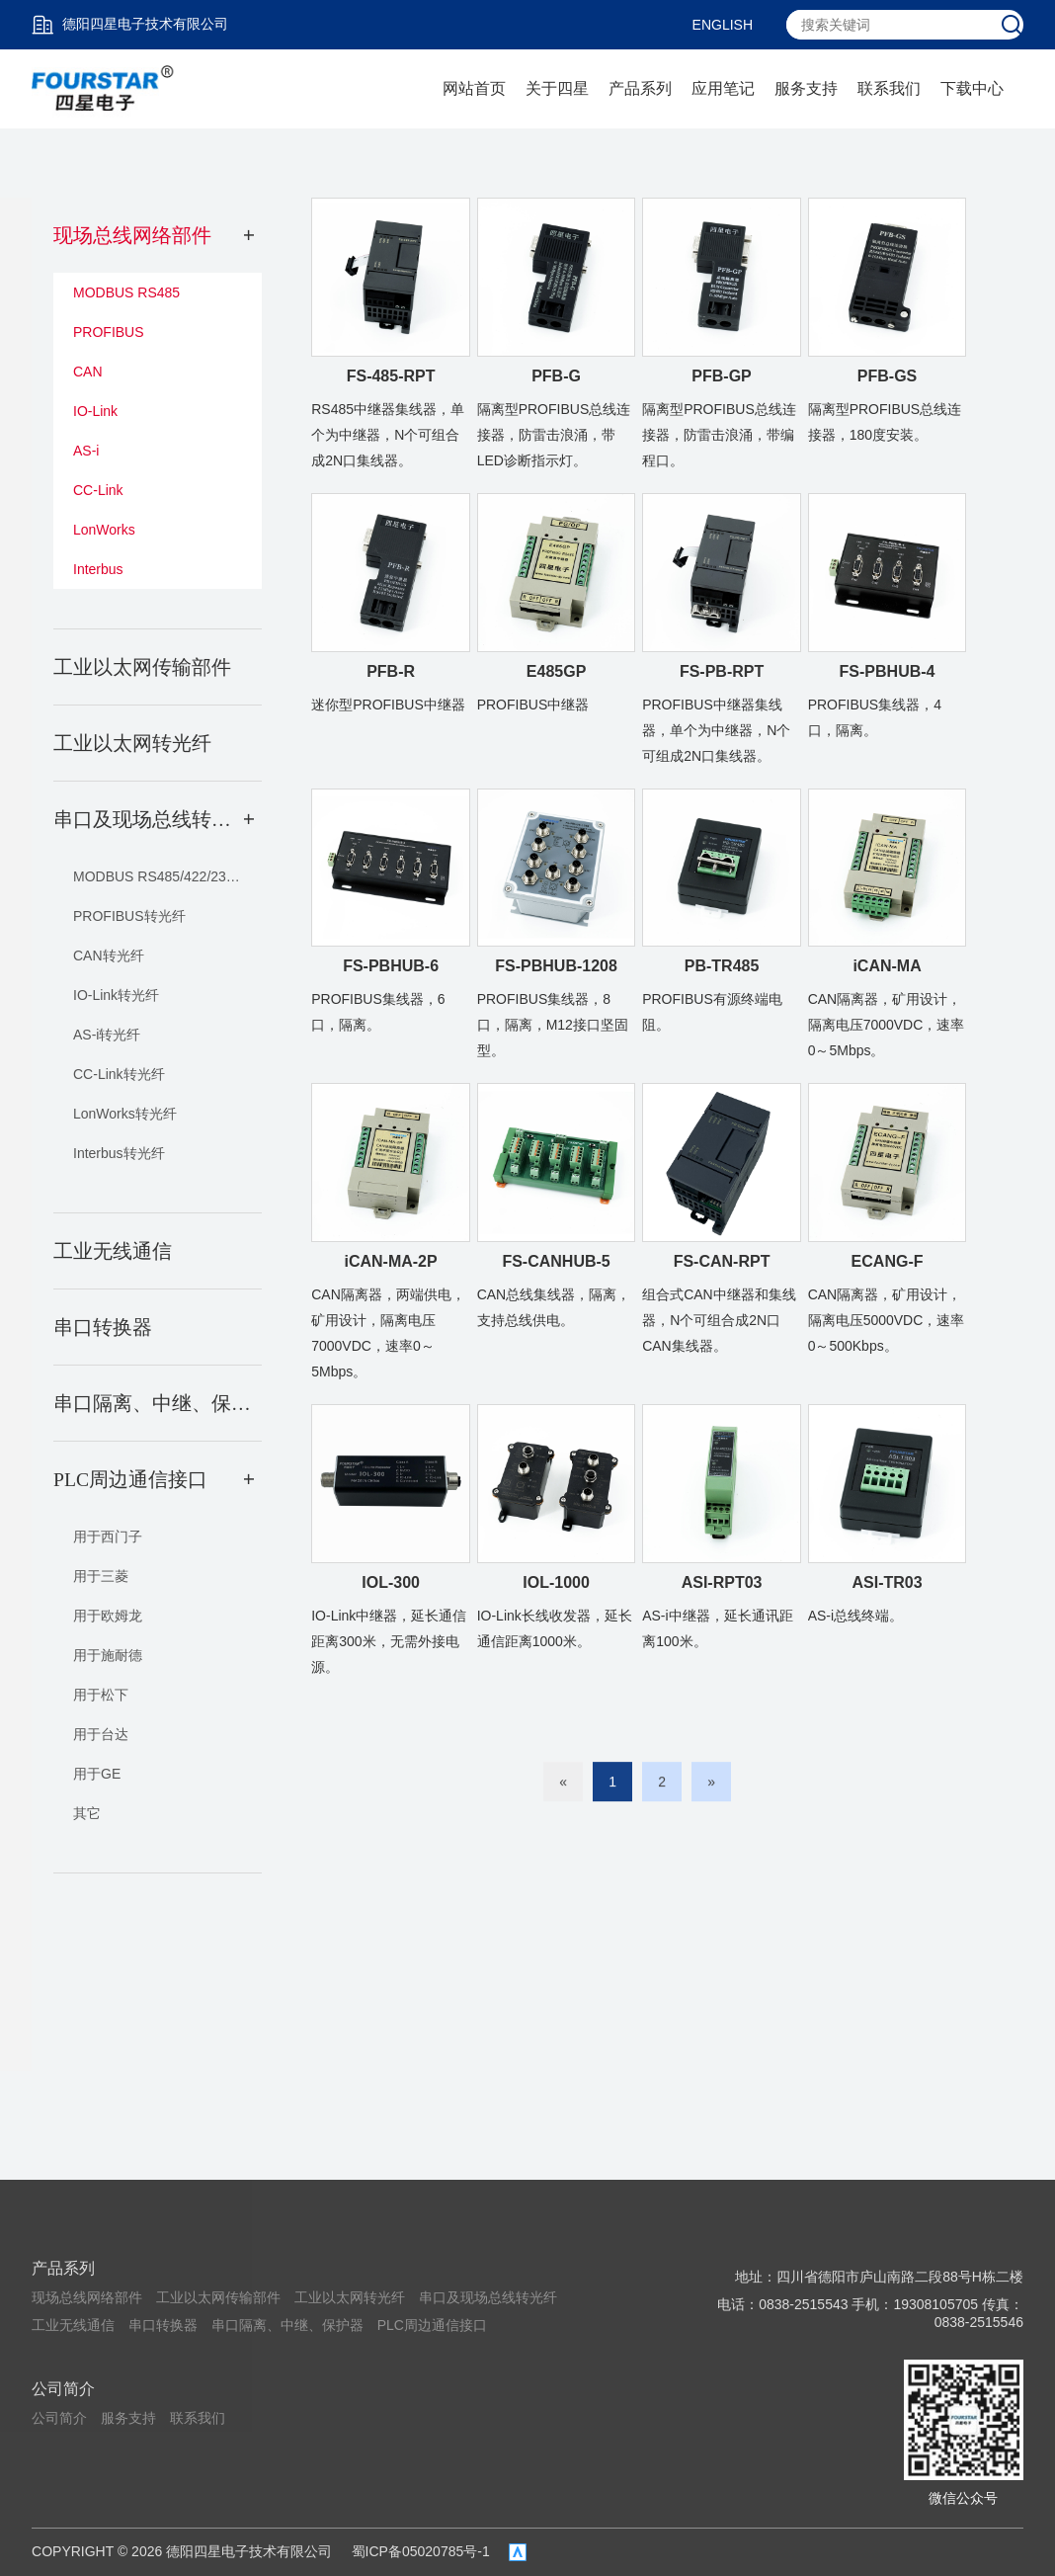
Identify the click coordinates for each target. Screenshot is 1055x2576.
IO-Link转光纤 (116, 995)
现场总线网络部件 (87, 2297)
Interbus (98, 569)
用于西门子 (107, 1536)
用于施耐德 (107, 1655)
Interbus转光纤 (119, 1153)
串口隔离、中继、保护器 (287, 2325)
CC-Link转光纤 (119, 1074)
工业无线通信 (73, 2325)
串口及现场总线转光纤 (488, 2297)
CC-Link (98, 490)
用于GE (97, 1774)
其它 (87, 1813)
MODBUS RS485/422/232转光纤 (167, 876)
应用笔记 (723, 88)
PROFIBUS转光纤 (129, 916)
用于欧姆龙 (107, 1615)
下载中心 (972, 88)
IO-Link (95, 411)
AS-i (86, 450)
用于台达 (100, 1734)
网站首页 (474, 88)
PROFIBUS (108, 332)
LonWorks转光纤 (125, 1114)
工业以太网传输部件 (218, 2297)
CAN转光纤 (108, 955)
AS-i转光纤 (106, 1034)
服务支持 (806, 88)
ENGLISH (722, 25)
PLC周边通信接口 (432, 2325)
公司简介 (63, 2388)
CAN (88, 371)
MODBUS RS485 (126, 292)
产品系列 (640, 88)
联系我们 (889, 88)
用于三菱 (100, 1576)
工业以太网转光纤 (349, 2297)
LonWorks (104, 530)
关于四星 (557, 88)
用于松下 (100, 1695)
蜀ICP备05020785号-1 (421, 2551)
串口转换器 (163, 2325)
